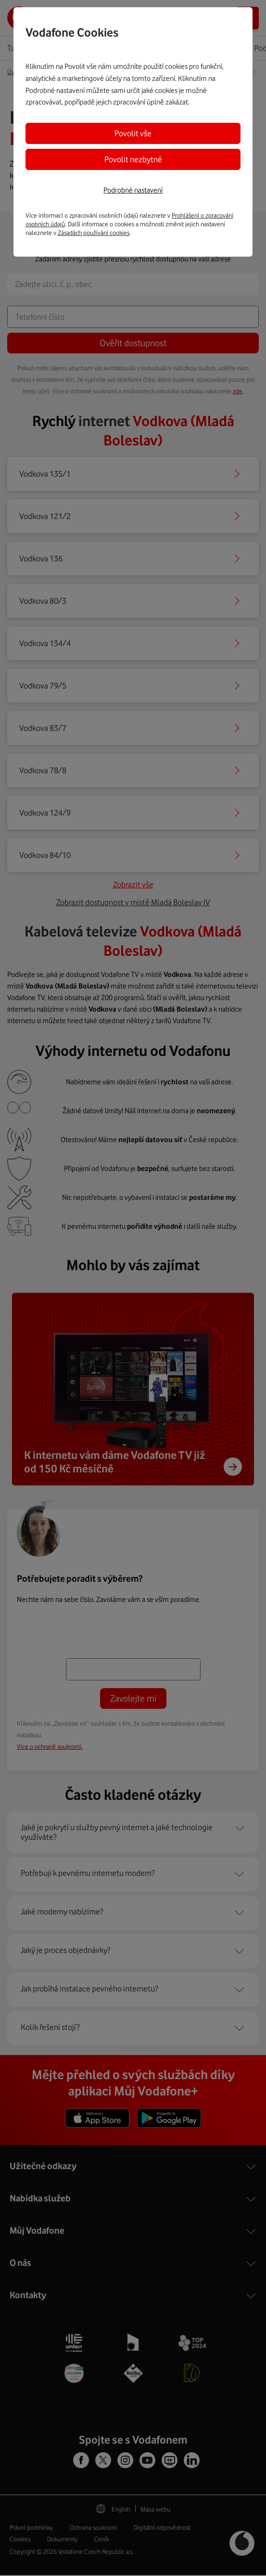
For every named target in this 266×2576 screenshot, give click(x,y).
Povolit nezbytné (133, 159)
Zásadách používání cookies (93, 232)
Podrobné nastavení (133, 190)
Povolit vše (133, 133)
